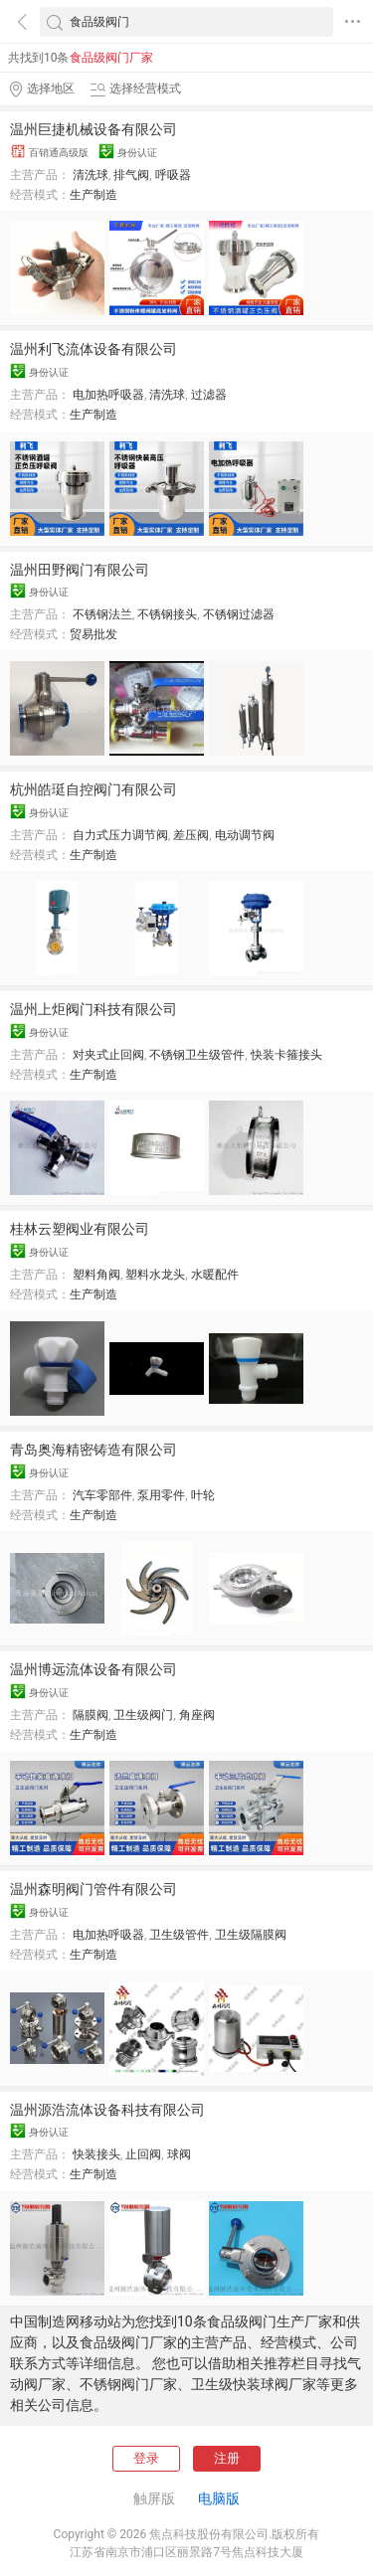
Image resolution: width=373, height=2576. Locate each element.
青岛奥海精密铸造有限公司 (93, 1450)
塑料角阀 (96, 1275)
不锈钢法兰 (102, 614)
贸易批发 (93, 634)
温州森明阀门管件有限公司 (93, 1889)
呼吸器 (173, 175)
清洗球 (90, 175)
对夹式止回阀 (108, 1055)
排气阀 (131, 175)
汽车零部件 (102, 1495)
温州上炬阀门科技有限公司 (93, 1009)
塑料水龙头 (155, 1275)
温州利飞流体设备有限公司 (93, 349)
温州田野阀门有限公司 (79, 570)
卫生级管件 (179, 1935)
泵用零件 (161, 1495)
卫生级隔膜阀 (250, 1935)
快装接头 (96, 2154)
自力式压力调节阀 (120, 835)
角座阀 (197, 1715)
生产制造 (93, 195)
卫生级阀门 (143, 1715)
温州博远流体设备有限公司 (93, 1669)
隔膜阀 (90, 1715)
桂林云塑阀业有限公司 (79, 1229)
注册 (227, 2458)
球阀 (179, 2154)
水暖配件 (215, 1275)
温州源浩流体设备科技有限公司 (107, 2110)
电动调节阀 (245, 835)
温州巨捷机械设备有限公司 (93, 129)
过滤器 (209, 395)
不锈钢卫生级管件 (197, 1055)
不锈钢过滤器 (239, 614)
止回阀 (143, 2154)
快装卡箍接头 (286, 1055)
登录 (146, 2458)
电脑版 (219, 2498)
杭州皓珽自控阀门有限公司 (93, 789)
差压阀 (191, 835)
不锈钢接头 (167, 614)
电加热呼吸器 (108, 395)
